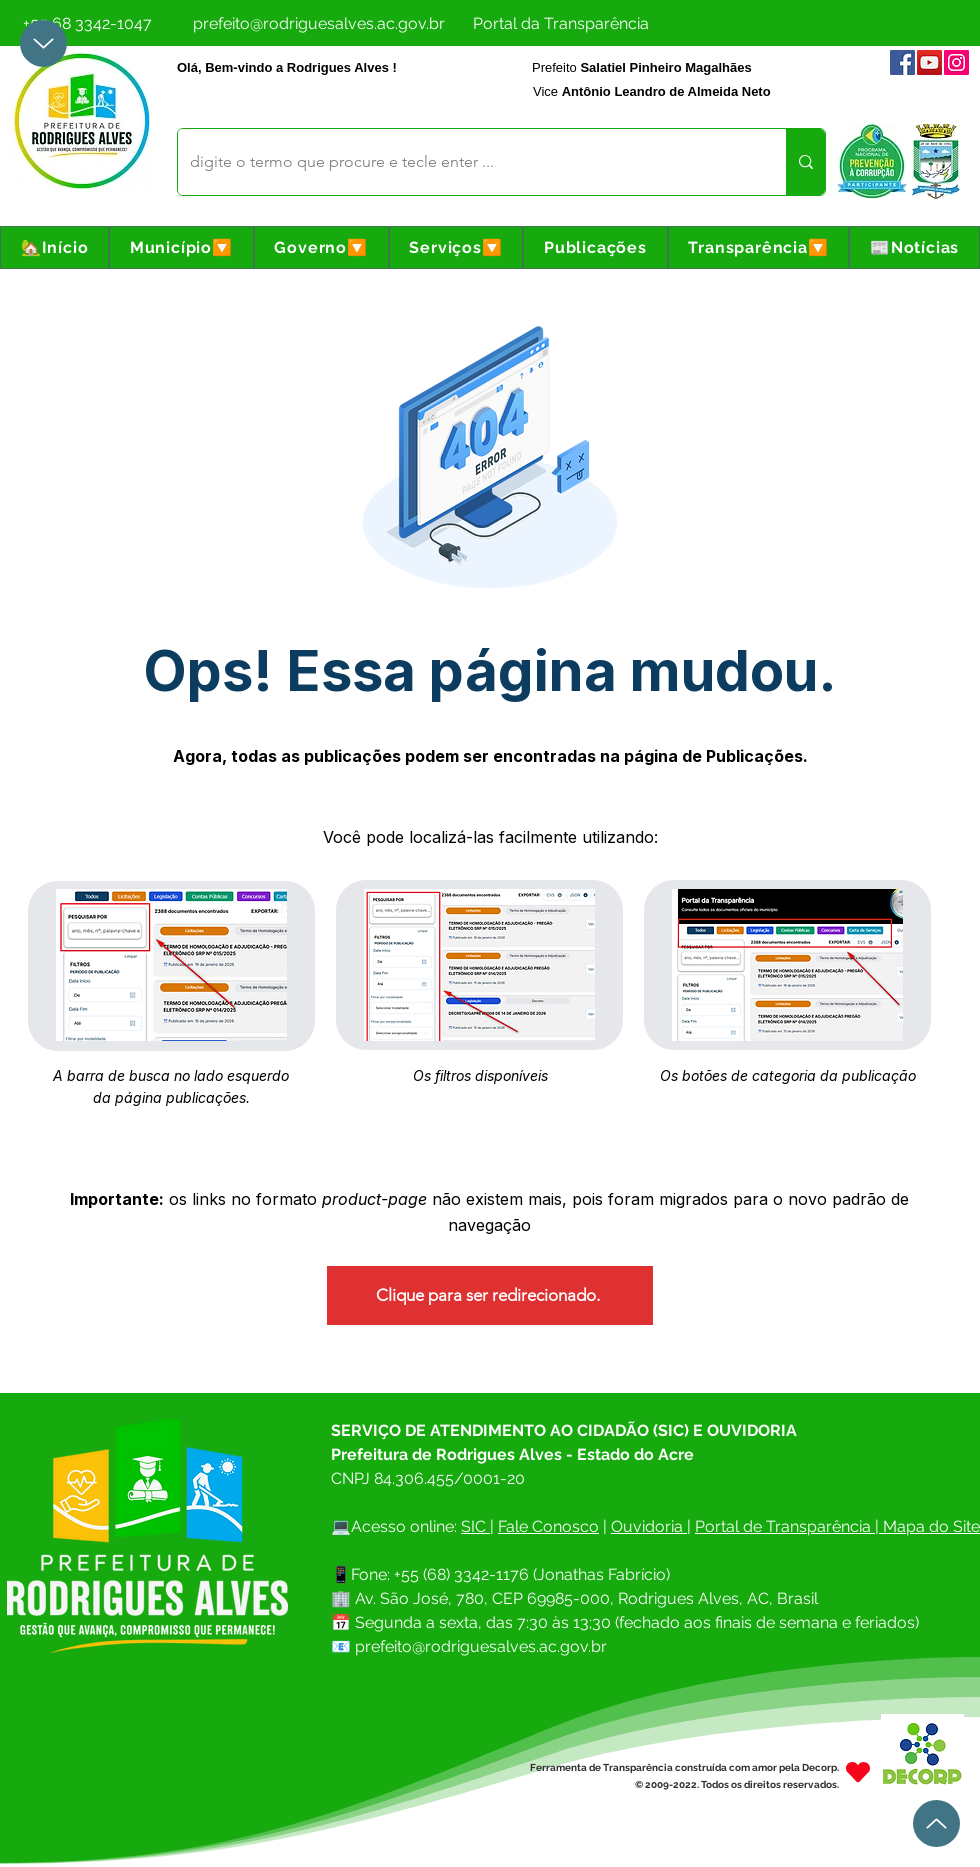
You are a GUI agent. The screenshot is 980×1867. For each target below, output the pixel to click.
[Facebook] (902, 62)
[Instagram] (956, 62)
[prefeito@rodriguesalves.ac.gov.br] (319, 23)
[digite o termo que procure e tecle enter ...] (467, 162)
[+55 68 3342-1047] (87, 23)
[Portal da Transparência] (560, 23)
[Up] (43, 43)
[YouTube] (929, 62)
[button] (181, 247)
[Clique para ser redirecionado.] (490, 1295)
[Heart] (858, 1771)
